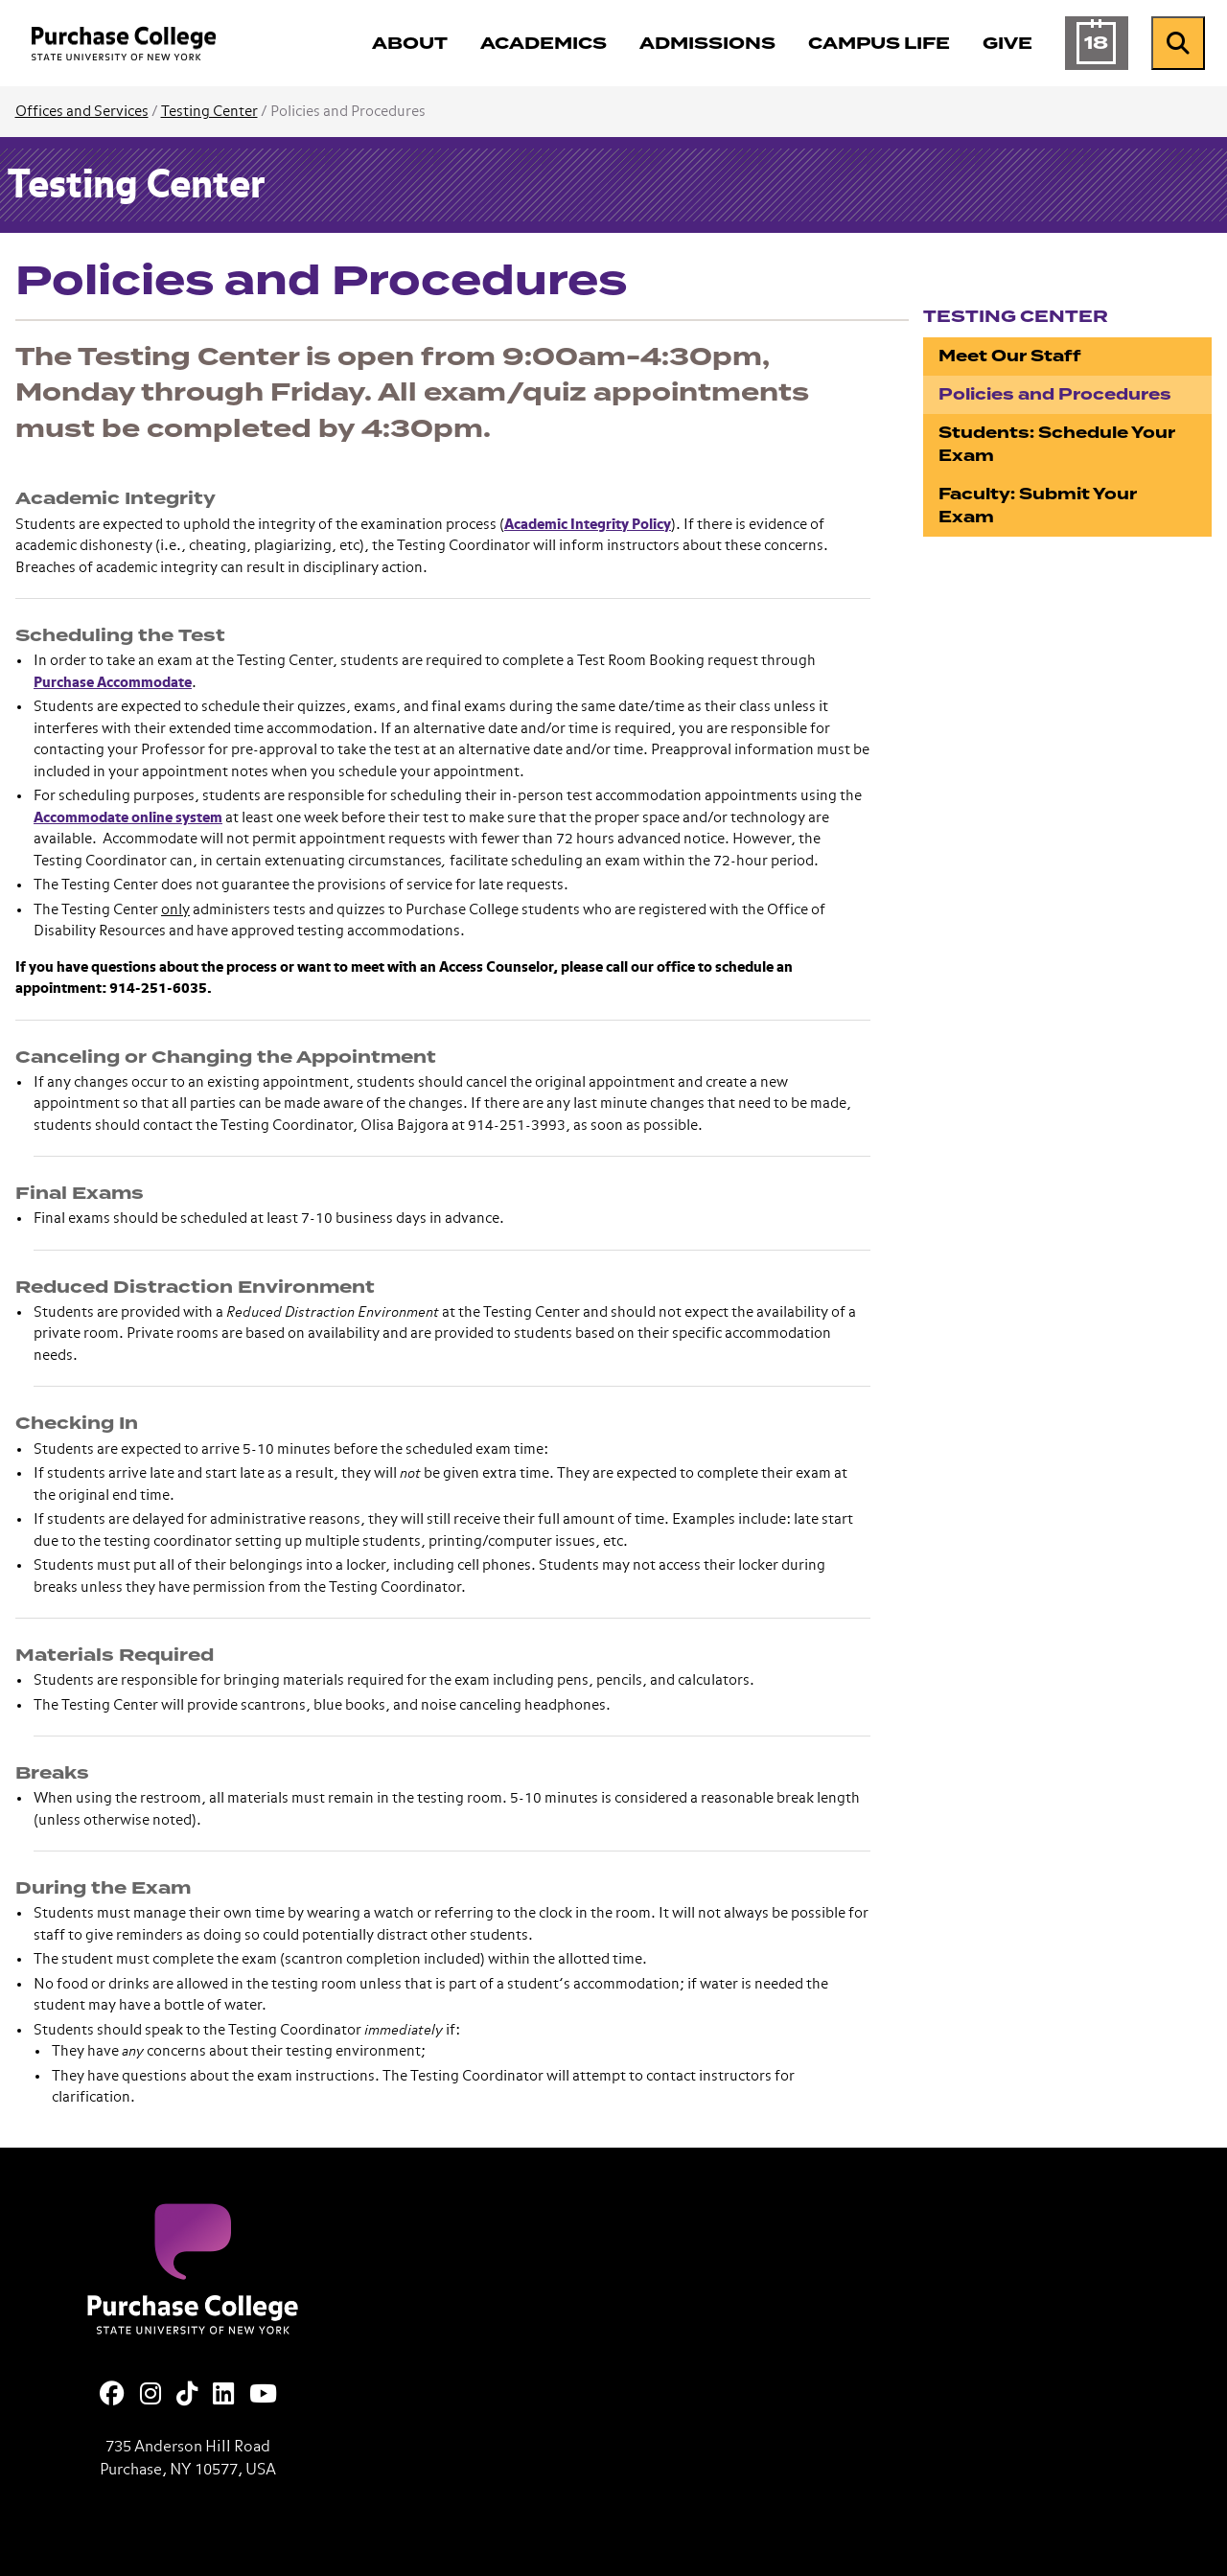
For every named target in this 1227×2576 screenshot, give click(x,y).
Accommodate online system (128, 818)
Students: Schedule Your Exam (1056, 444)
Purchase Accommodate (113, 683)
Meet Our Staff (1009, 356)
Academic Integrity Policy (587, 525)
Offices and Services (82, 111)
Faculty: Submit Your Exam (1037, 505)
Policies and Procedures (1054, 394)
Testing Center (209, 111)
